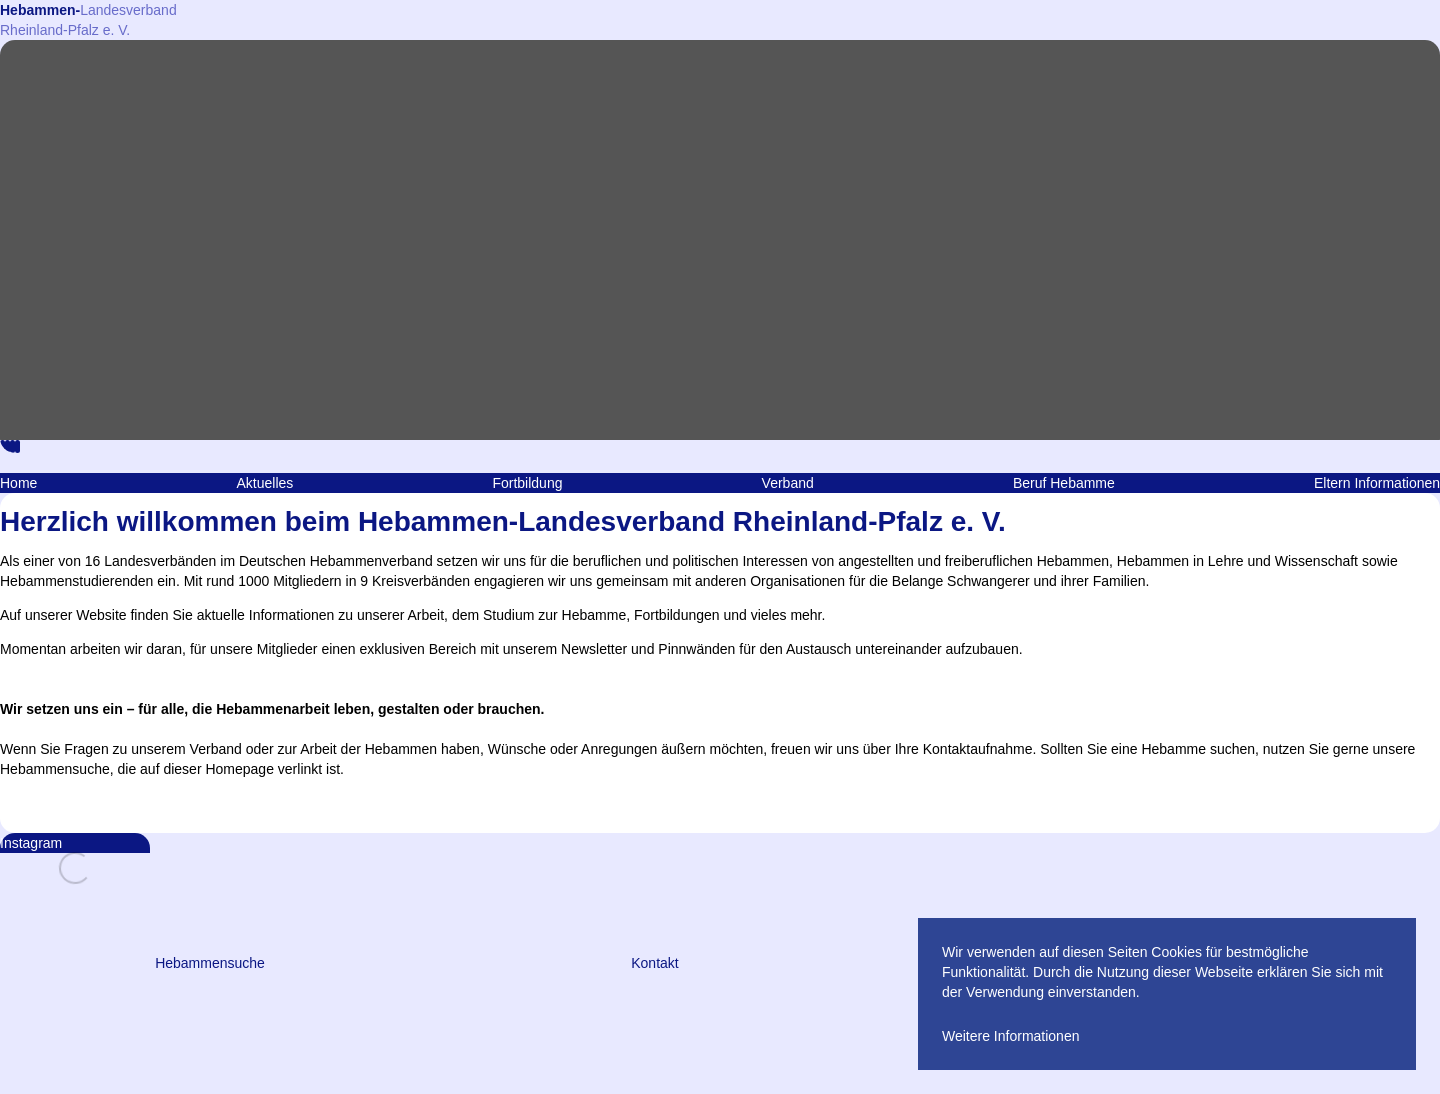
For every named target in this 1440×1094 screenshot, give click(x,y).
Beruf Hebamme (1064, 483)
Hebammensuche (210, 963)
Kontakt (654, 963)
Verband (788, 483)
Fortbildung (527, 483)
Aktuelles (264, 483)
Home (18, 483)
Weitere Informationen (1010, 1036)
